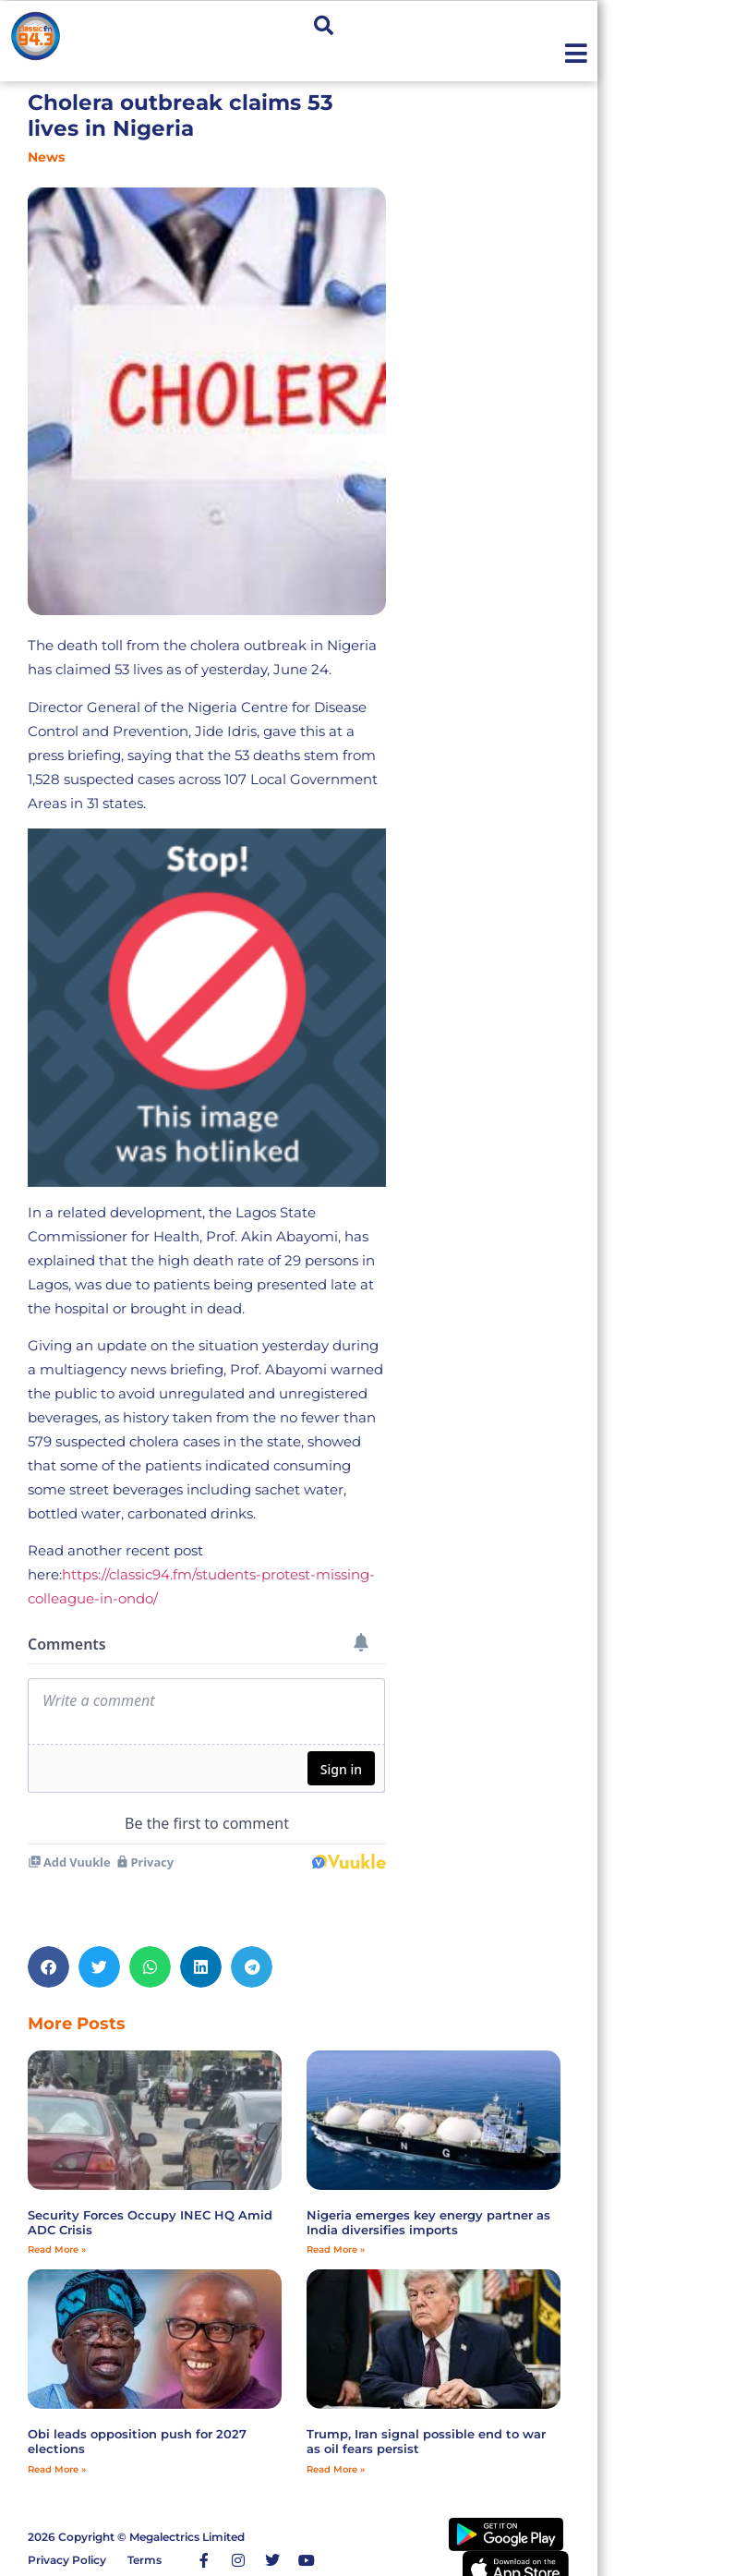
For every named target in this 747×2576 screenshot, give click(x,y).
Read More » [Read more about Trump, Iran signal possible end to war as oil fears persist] (336, 2469)
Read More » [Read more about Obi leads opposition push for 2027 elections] (57, 2469)
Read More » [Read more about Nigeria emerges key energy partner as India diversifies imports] (336, 2249)
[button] (323, 25)
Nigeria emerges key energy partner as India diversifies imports (428, 2222)
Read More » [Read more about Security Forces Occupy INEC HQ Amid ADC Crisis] (57, 2249)
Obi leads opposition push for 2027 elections (137, 2441)
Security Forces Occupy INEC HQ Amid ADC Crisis (150, 2222)
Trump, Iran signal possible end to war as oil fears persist (426, 2441)
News (46, 157)
